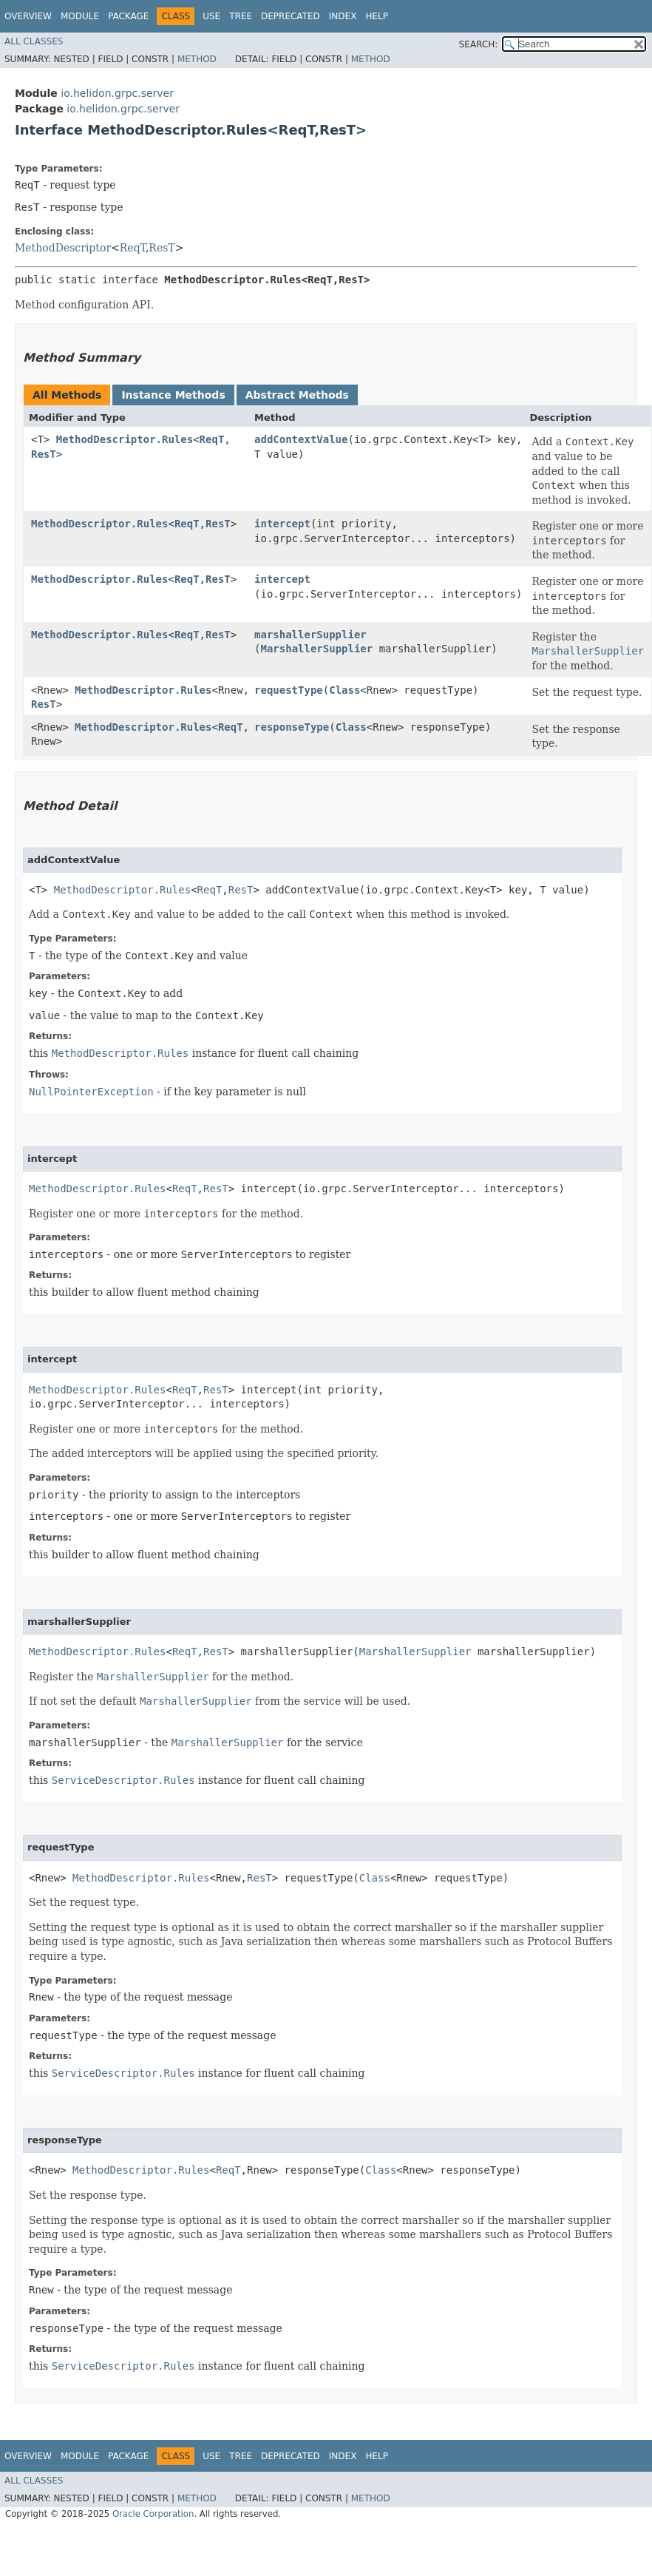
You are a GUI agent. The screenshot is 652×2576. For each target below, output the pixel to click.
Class (344, 690)
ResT (161, 248)
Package (128, 16)
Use (211, 16)
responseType (291, 727)
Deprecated (290, 16)
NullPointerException (91, 1092)
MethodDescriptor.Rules (124, 439)
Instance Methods (173, 395)
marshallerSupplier (310, 634)
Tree (240, 16)
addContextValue (300, 439)
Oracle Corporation (153, 2514)
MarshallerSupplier (316, 649)
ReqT (133, 248)
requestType (288, 690)
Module (80, 16)
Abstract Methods (297, 395)
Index (343, 16)
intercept (282, 524)
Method (197, 59)
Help (376, 16)
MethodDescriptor (63, 248)
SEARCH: (478, 44)
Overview (28, 16)
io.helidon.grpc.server (117, 93)
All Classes (33, 41)
